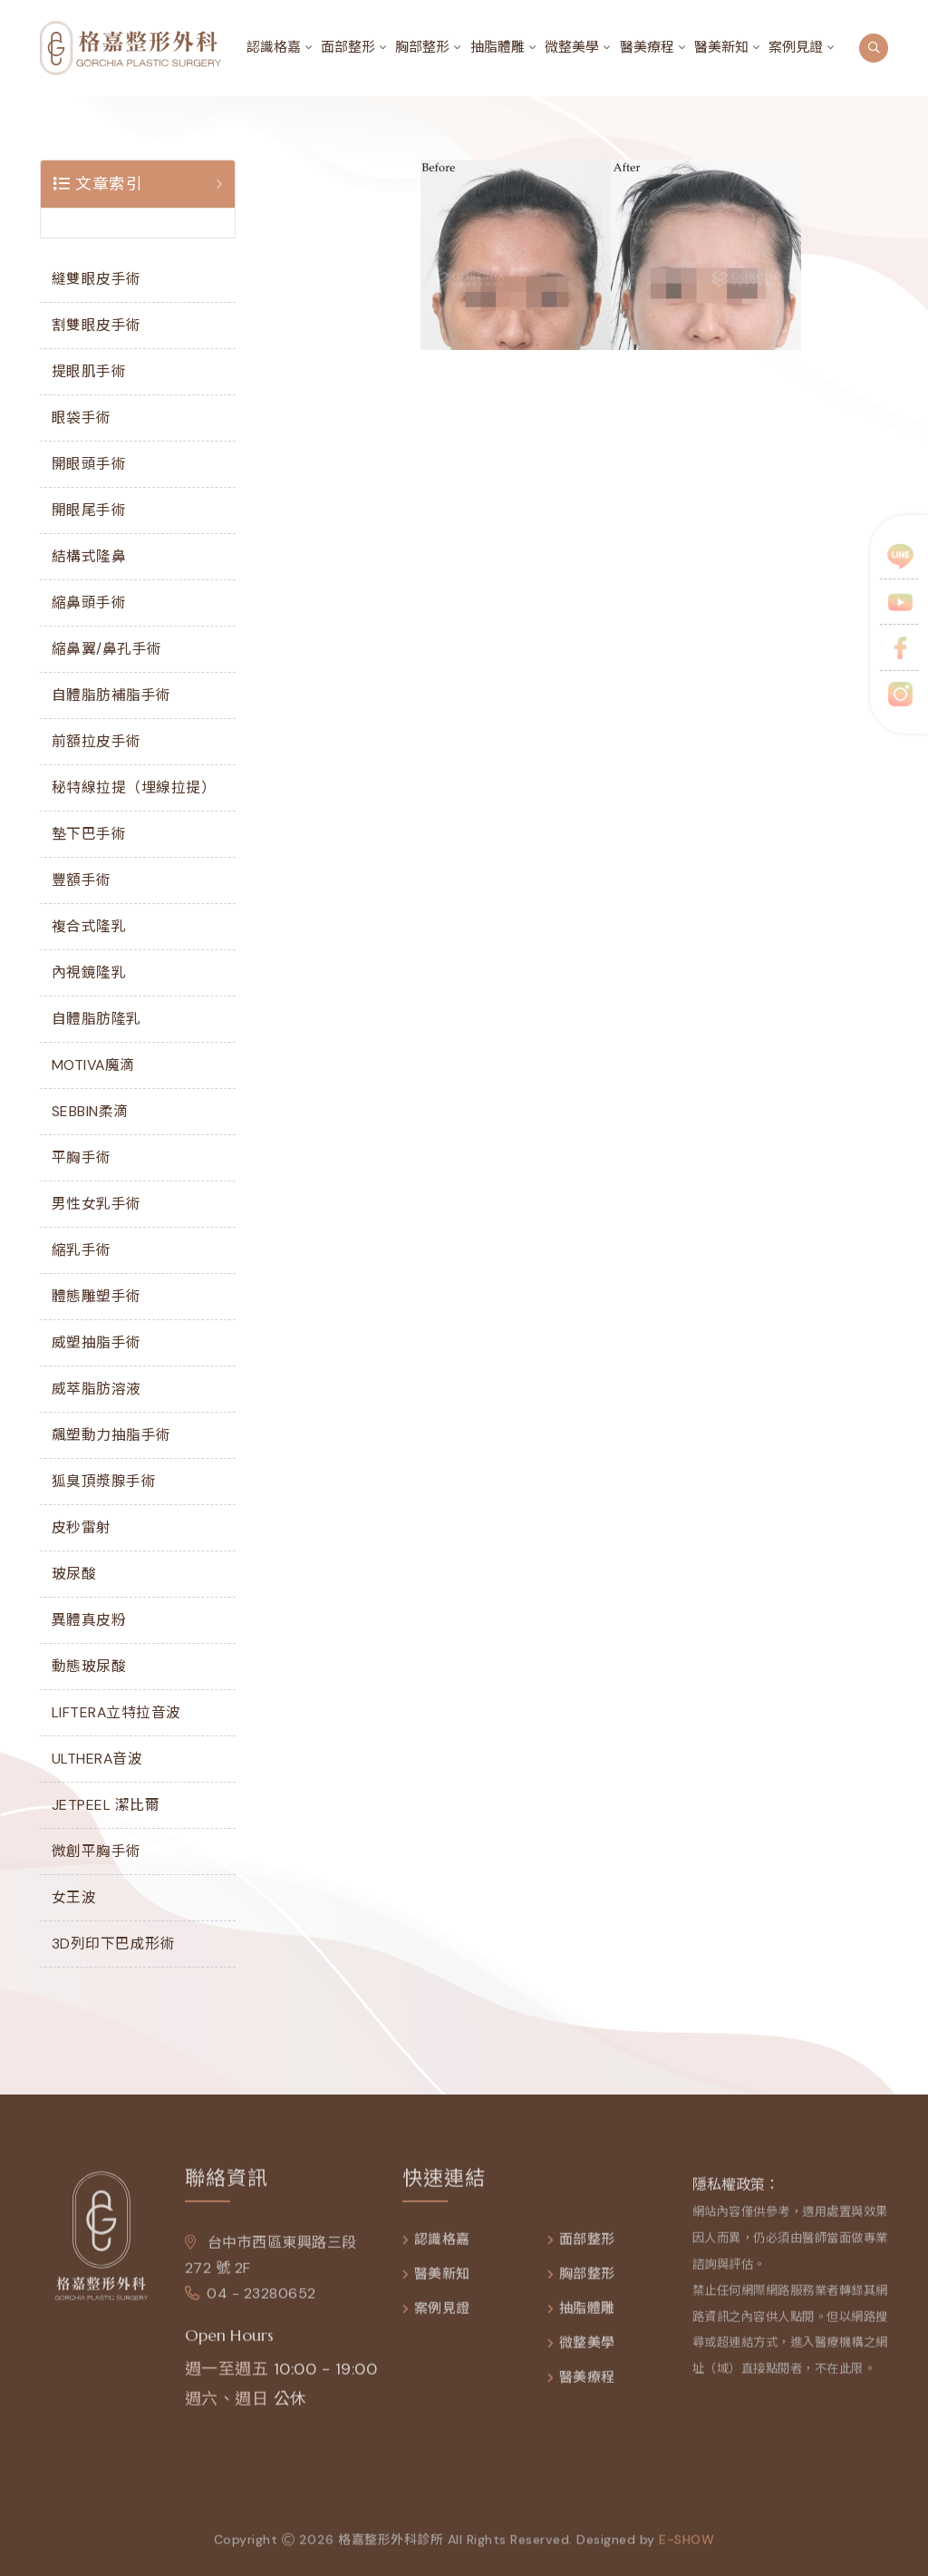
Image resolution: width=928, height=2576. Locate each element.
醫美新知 (721, 47)
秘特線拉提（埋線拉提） (134, 787)
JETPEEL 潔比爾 (106, 1804)
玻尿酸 (74, 1573)
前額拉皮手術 (96, 741)
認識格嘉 (273, 47)
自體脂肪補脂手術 (111, 695)
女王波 (74, 1897)
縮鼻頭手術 (89, 602)
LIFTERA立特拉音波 (116, 1712)
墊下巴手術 (89, 833)
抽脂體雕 (497, 47)
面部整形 (348, 47)
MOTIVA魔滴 (93, 1064)
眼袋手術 (81, 417)
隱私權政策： (735, 2192)
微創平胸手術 (96, 1851)
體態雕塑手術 (96, 1296)
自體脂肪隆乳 (96, 1018)
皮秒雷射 (81, 1527)
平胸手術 (81, 1157)
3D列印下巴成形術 (114, 1943)
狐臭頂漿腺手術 (104, 1481)
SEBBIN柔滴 (90, 1111)
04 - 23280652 (250, 2301)
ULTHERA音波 (97, 1758)
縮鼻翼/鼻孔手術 (107, 648)
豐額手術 (81, 879)
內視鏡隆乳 (89, 972)
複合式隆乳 (89, 926)
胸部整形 (422, 47)
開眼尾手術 (89, 510)
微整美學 (572, 47)
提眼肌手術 (89, 371)
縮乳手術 (81, 1249)
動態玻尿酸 (89, 1666)
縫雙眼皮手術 (96, 278)
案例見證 (795, 47)
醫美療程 (647, 47)
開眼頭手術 (89, 463)
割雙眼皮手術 (96, 325)
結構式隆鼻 (89, 556)
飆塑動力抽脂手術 (111, 1434)
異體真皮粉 (89, 1619)
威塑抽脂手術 (96, 1342)
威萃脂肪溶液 (96, 1388)
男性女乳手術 (96, 1203)
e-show (686, 2548)
